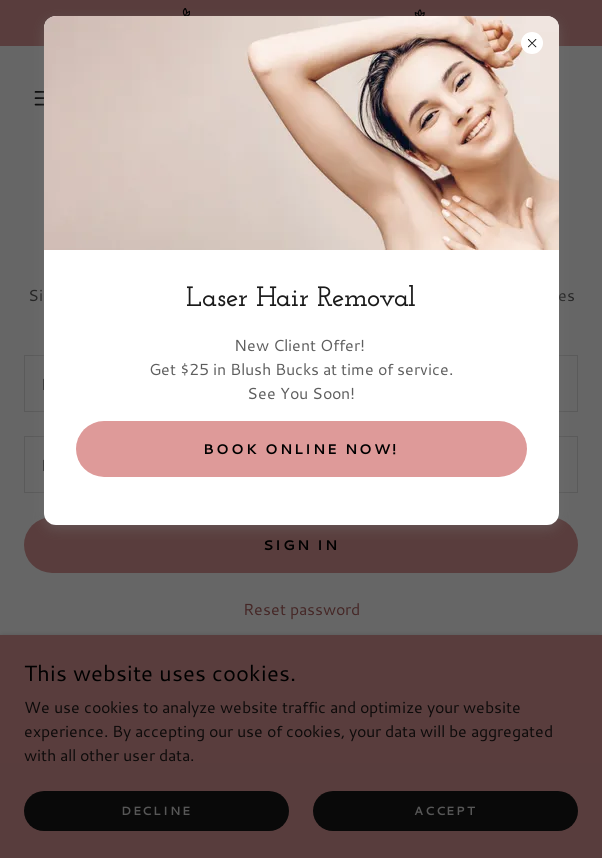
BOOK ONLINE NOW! (300, 449)
